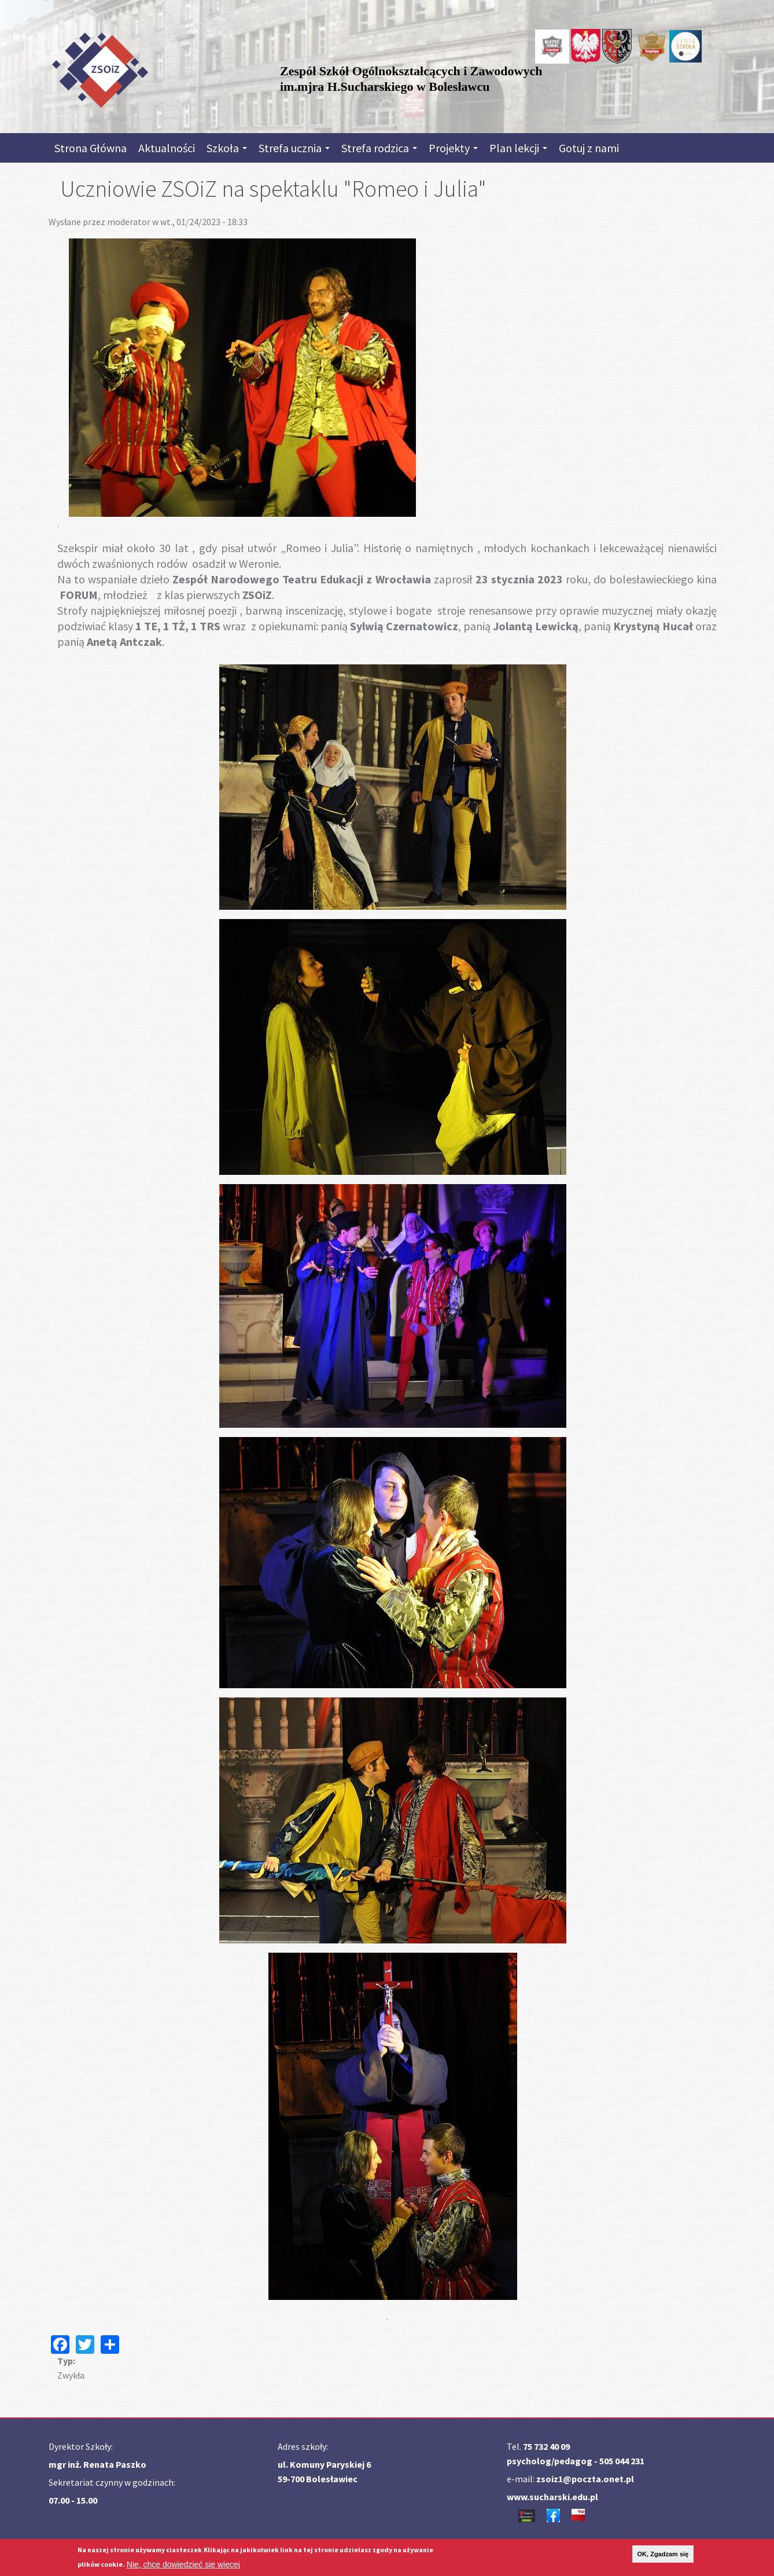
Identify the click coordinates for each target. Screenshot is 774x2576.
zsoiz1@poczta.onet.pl (585, 2479)
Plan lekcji (518, 148)
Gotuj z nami (589, 148)
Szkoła (227, 148)
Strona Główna (90, 148)
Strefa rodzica (379, 148)
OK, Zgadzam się (663, 2554)
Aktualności (166, 148)
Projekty (453, 148)
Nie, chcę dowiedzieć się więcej (183, 2564)
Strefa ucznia (294, 148)
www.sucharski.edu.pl (552, 2496)
